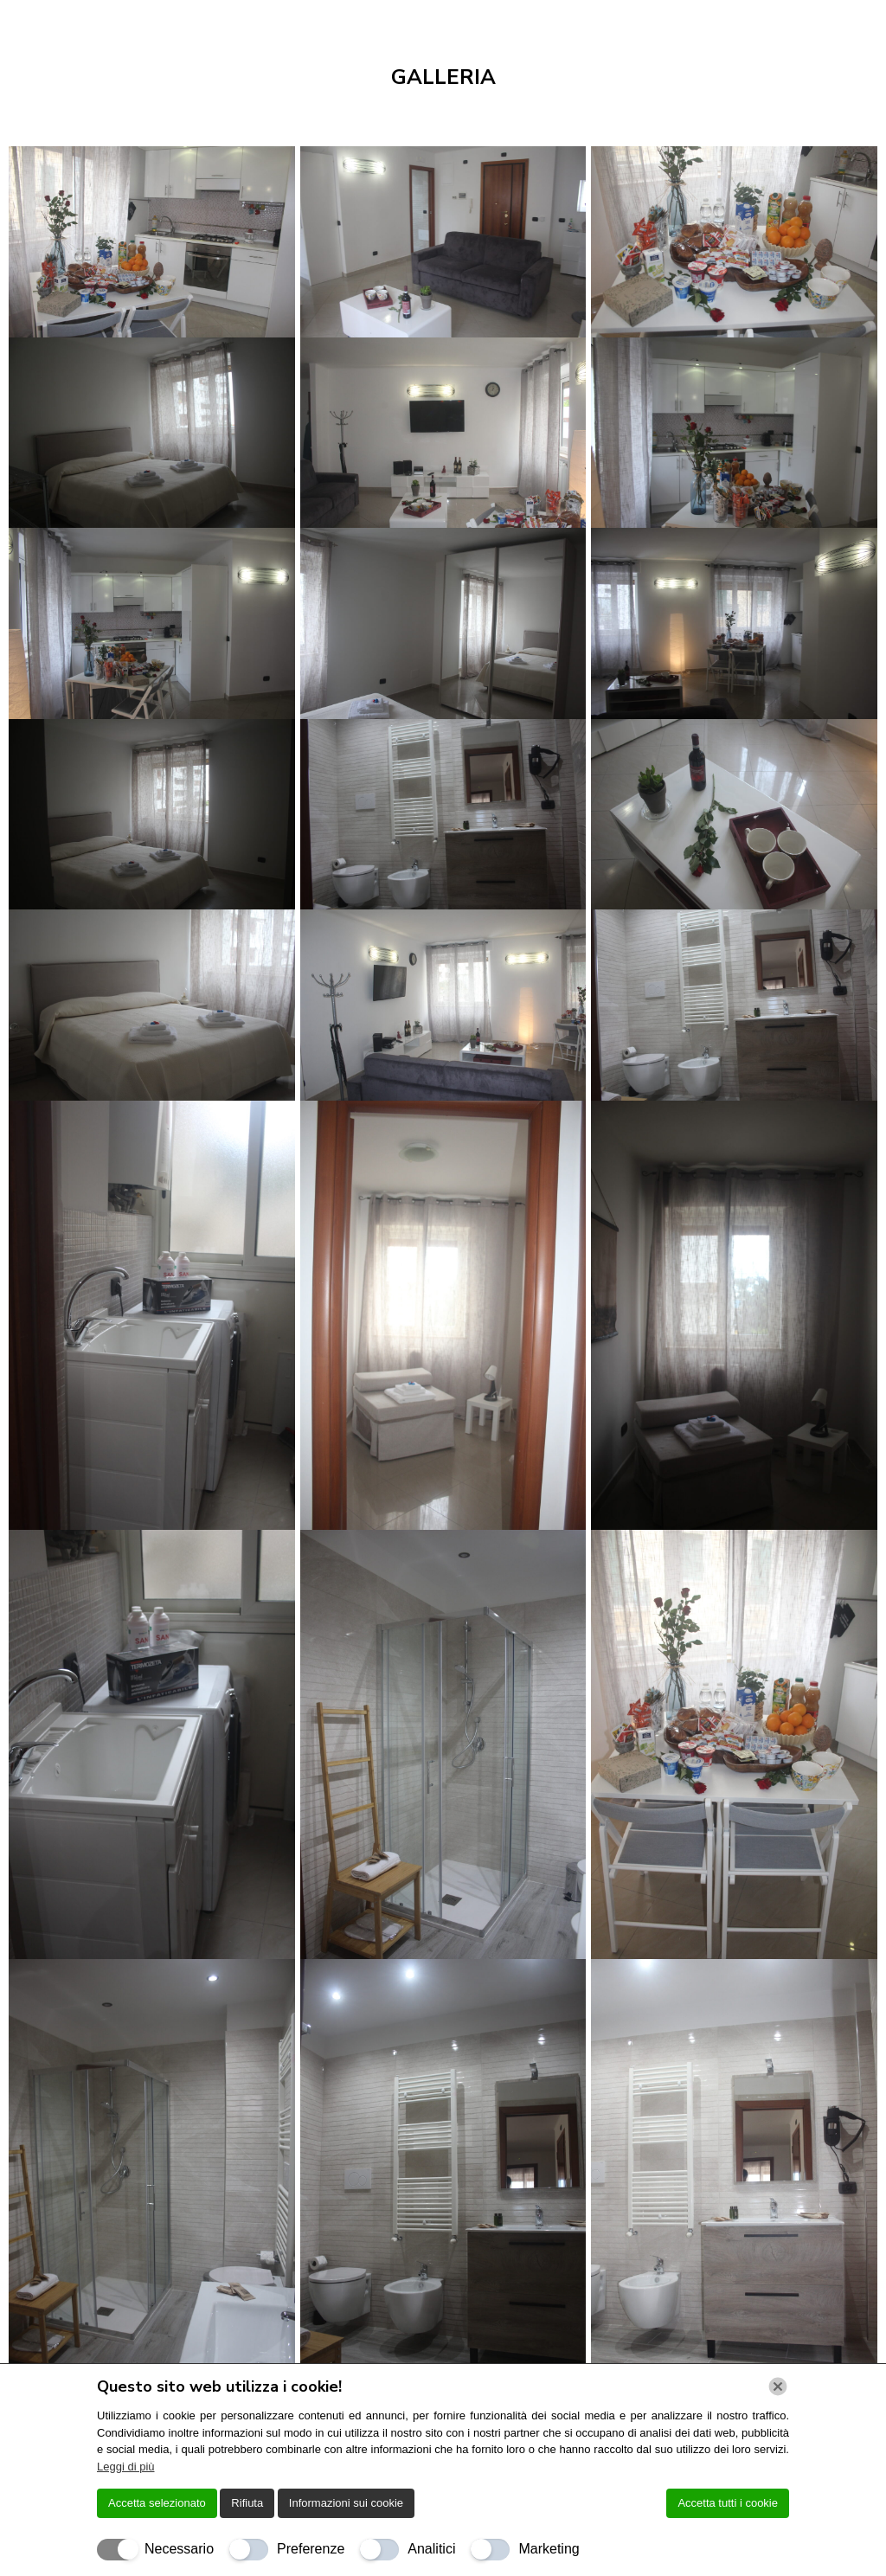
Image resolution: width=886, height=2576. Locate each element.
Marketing (548, 2548)
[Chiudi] (778, 2386)
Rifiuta (247, 2502)
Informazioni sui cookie (346, 2502)
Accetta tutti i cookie (727, 2502)
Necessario (179, 2548)
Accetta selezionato (157, 2502)
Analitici (431, 2548)
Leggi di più (126, 2466)
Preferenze (310, 2548)
